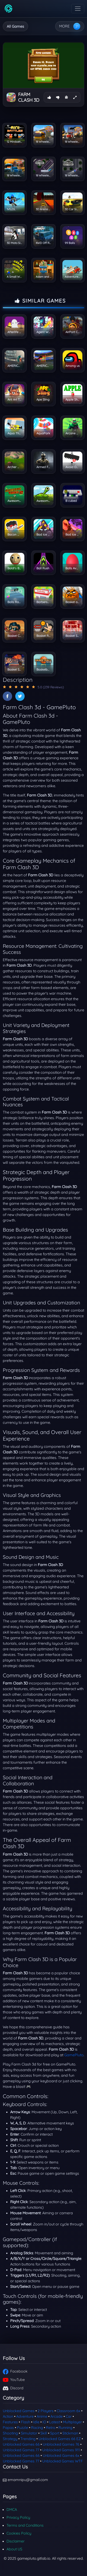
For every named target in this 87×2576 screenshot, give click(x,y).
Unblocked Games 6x (61, 2455)
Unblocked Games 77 (21, 2450)
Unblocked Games (19, 2410)
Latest (54, 2422)
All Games (15, 26)
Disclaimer (15, 2541)
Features (10, 2422)
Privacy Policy (18, 2517)
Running (65, 2427)
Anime (42, 2416)
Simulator (29, 2433)
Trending (27, 2438)
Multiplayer (72, 2422)
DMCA (11, 2509)
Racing (37, 2427)
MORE (64, 26)
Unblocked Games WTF (62, 2461)
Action (8, 2416)
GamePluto (74, 2055)
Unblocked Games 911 (61, 2450)
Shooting (10, 2433)
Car (69, 2416)
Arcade (56, 2416)
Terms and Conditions (25, 2525)
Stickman (70, 2433)
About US (14, 2549)
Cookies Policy (18, 2533)
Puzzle (22, 2427)
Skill (43, 2433)
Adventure (25, 2416)
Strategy (10, 2438)
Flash (25, 2422)
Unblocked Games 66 (21, 2444)
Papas (8, 2427)
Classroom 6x (68, 2410)
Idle (36, 2422)
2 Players (46, 2410)
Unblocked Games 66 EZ (60, 2438)
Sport (54, 2433)
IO (44, 2422)
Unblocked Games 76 (61, 2444)
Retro (50, 2427)
